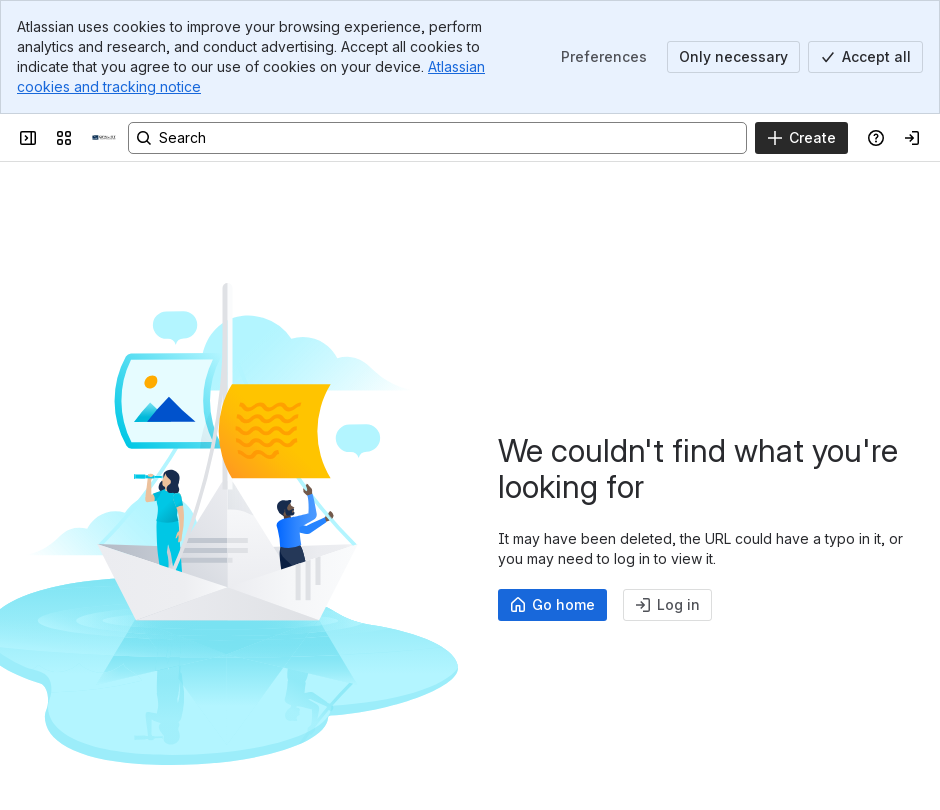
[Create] (801, 138)
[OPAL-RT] (104, 138)
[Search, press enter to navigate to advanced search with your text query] (437, 138)
